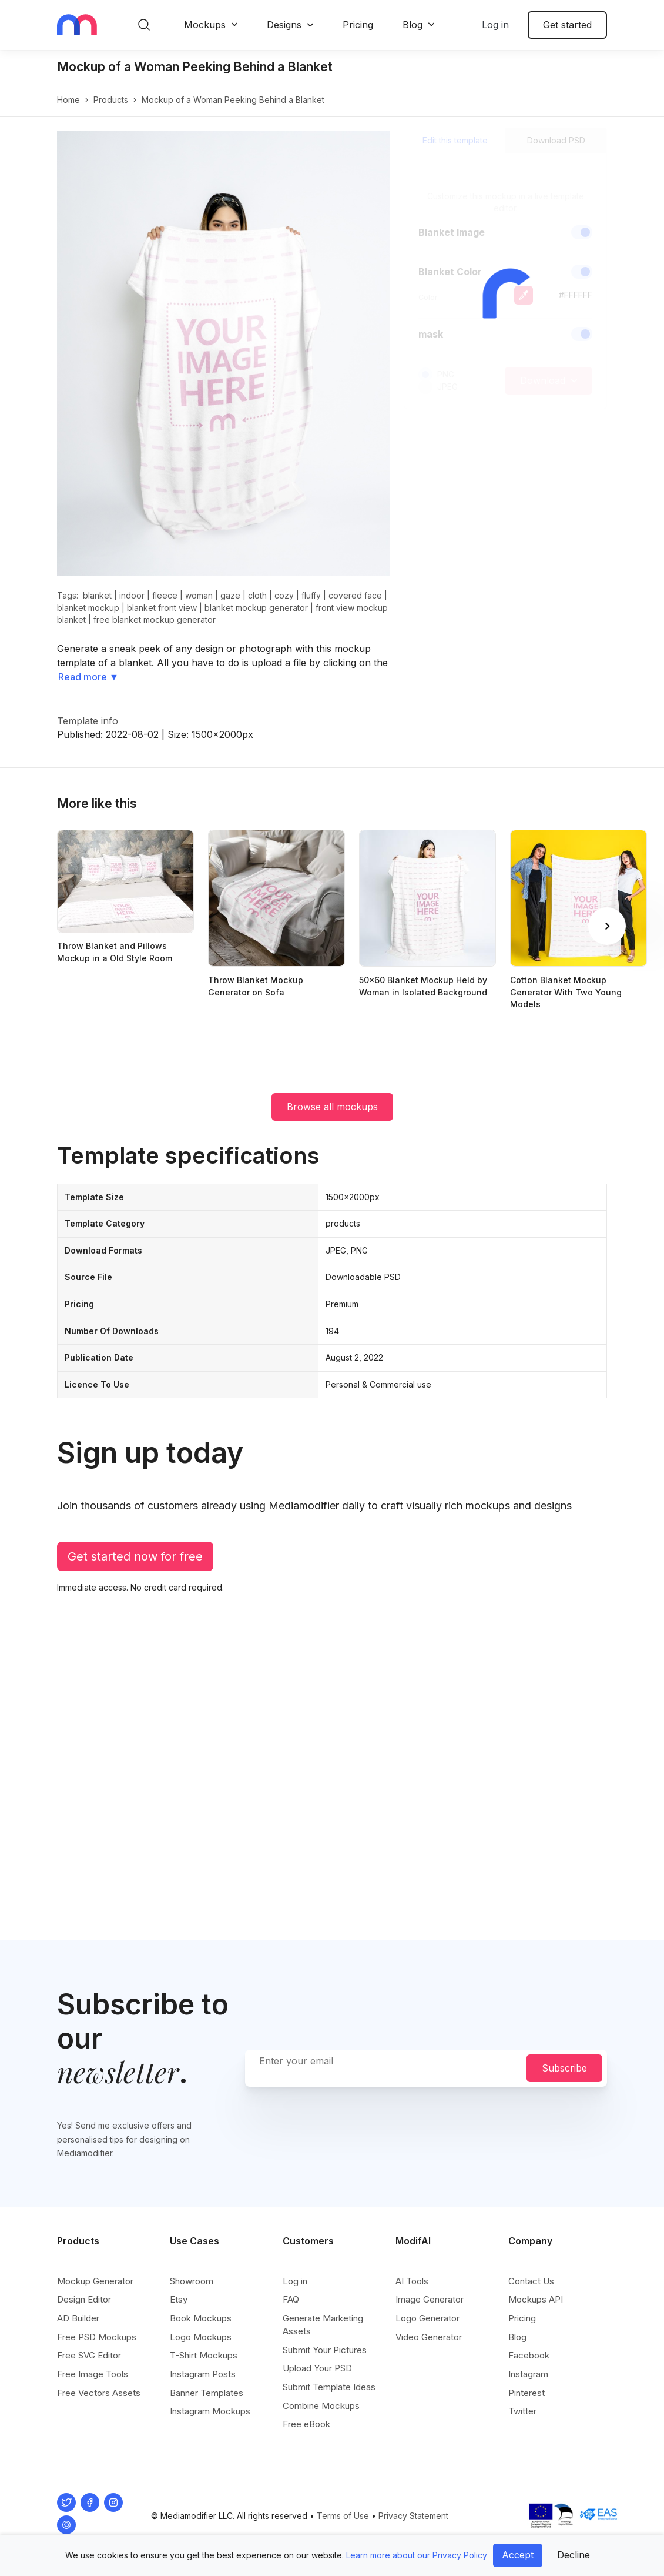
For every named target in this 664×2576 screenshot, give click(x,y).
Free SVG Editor (89, 2355)
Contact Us (531, 2281)
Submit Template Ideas (329, 2387)
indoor (132, 595)
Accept (518, 2555)
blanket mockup (88, 608)
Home (68, 100)
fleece (164, 595)
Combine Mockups (321, 2405)
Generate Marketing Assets (323, 2325)
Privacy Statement (413, 2516)
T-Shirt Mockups (203, 2355)
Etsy (178, 2299)
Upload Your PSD (317, 2368)
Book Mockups (201, 2318)
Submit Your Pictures (325, 2350)
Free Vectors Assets (98, 2392)
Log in (495, 25)
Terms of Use (343, 2516)
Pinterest (526, 2392)
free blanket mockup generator (154, 619)
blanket (97, 595)
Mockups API (535, 2299)
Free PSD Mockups (96, 2337)
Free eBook (306, 2424)
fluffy (311, 595)
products (110, 100)
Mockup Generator (95, 2281)
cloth (257, 595)
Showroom (191, 2281)
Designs (284, 25)
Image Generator (429, 2299)
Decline (573, 2555)
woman (199, 595)
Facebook (528, 2355)
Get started (567, 25)
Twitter (522, 2411)
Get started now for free (135, 1556)
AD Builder (78, 2318)
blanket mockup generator (256, 608)
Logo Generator (427, 2318)
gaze (230, 595)
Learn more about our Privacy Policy (416, 2555)
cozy (284, 595)
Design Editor (84, 2299)
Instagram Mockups (210, 2411)
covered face (355, 595)
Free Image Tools (92, 2374)
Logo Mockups (201, 2337)
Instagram (528, 2374)
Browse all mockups (332, 1106)
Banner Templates (206, 2392)
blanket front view (162, 608)
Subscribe (564, 2068)
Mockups (205, 25)
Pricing (358, 25)
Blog (412, 25)
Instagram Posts (203, 2374)
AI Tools (411, 2281)
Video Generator (428, 2337)
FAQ (291, 2299)
